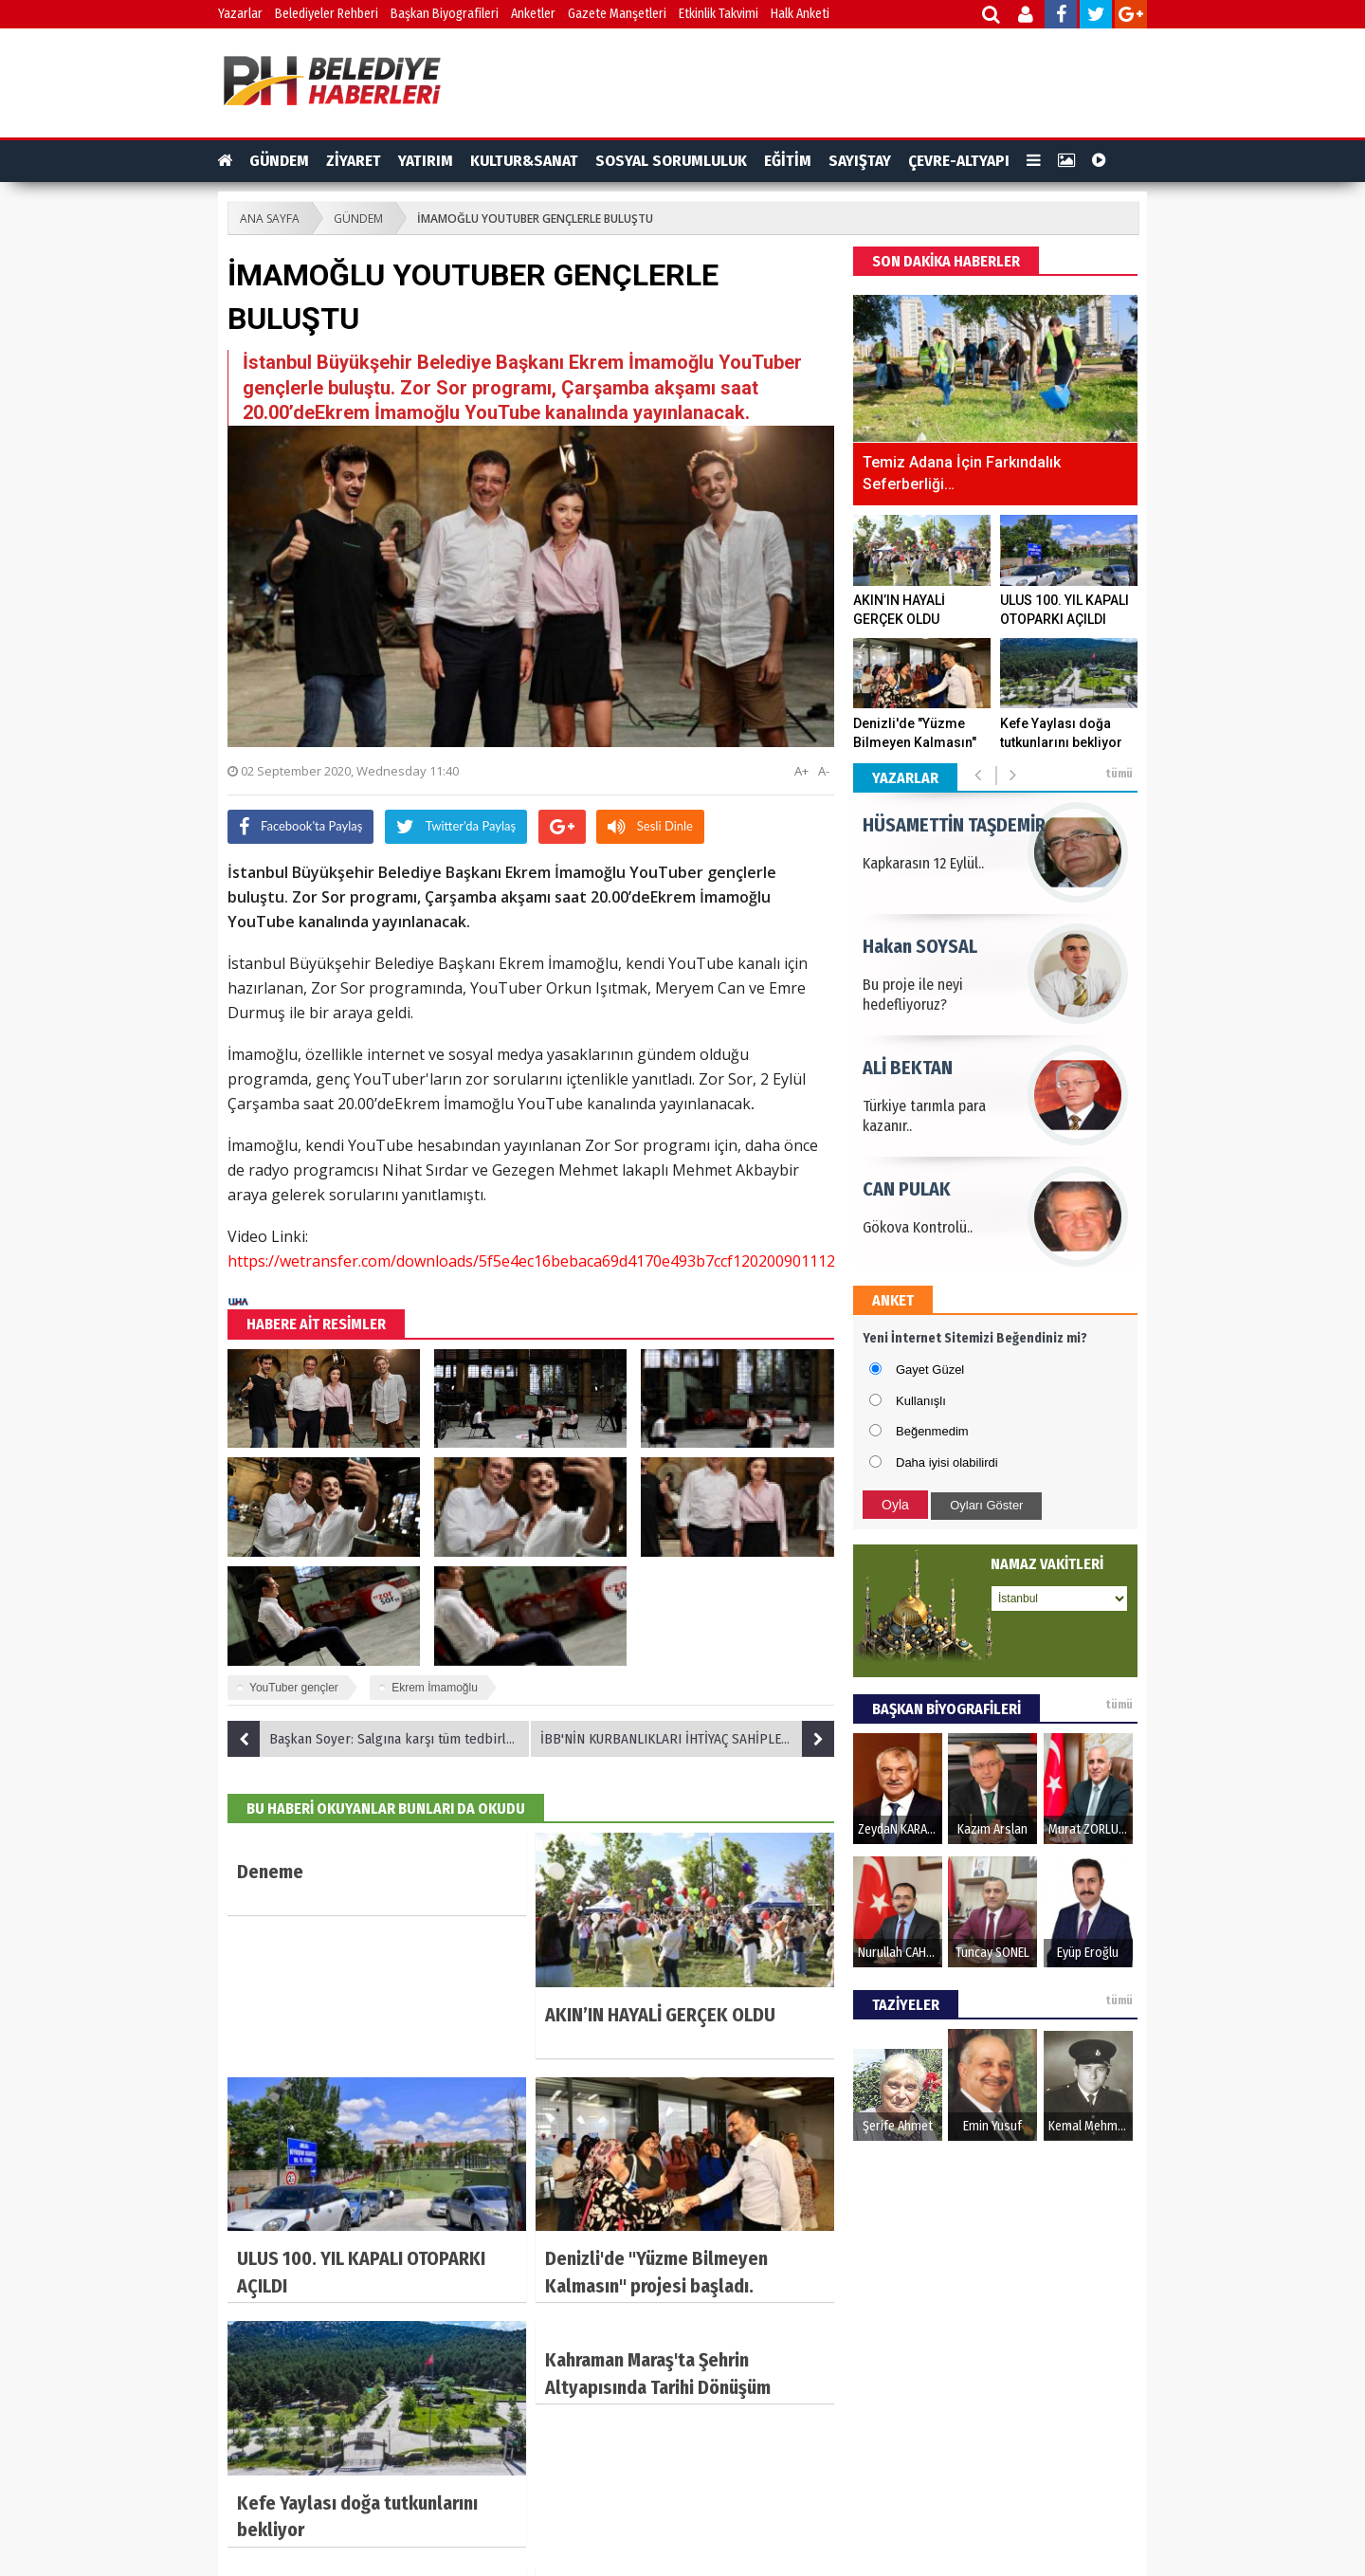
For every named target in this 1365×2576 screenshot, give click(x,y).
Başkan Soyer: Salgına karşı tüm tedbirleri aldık (379, 1739)
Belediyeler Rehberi (326, 14)
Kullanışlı (921, 1401)
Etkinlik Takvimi (718, 14)
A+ (801, 770)
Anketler (533, 14)
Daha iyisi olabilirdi (947, 1462)
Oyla (895, 1504)
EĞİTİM (787, 161)
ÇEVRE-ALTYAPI (959, 161)
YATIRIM (425, 161)
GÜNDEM (279, 161)
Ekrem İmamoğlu (434, 1687)
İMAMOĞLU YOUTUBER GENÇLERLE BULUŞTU (535, 218)
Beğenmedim (932, 1431)
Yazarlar (240, 14)
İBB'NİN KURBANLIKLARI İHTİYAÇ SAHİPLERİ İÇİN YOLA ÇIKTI (687, 1739)
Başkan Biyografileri (445, 14)
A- (823, 770)
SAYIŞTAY (859, 161)
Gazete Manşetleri (617, 14)
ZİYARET (353, 161)
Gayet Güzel (930, 1369)
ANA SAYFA (270, 218)
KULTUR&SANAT (524, 161)
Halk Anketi (800, 14)
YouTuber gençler (293, 1687)
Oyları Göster (986, 1505)
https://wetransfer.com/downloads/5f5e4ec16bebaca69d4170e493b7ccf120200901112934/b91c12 (572, 1261)
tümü (1119, 773)
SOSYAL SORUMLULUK (671, 161)
